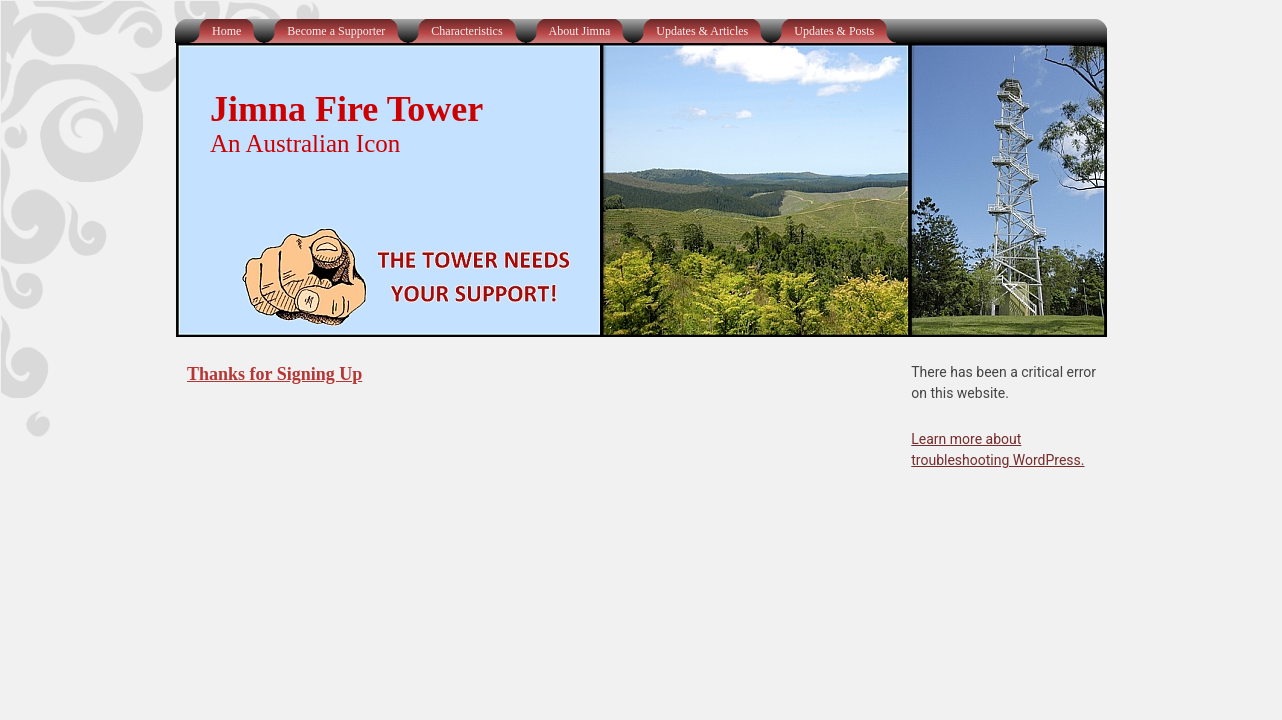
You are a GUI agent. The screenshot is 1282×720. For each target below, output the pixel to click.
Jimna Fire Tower (346, 109)
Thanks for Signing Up (274, 374)
